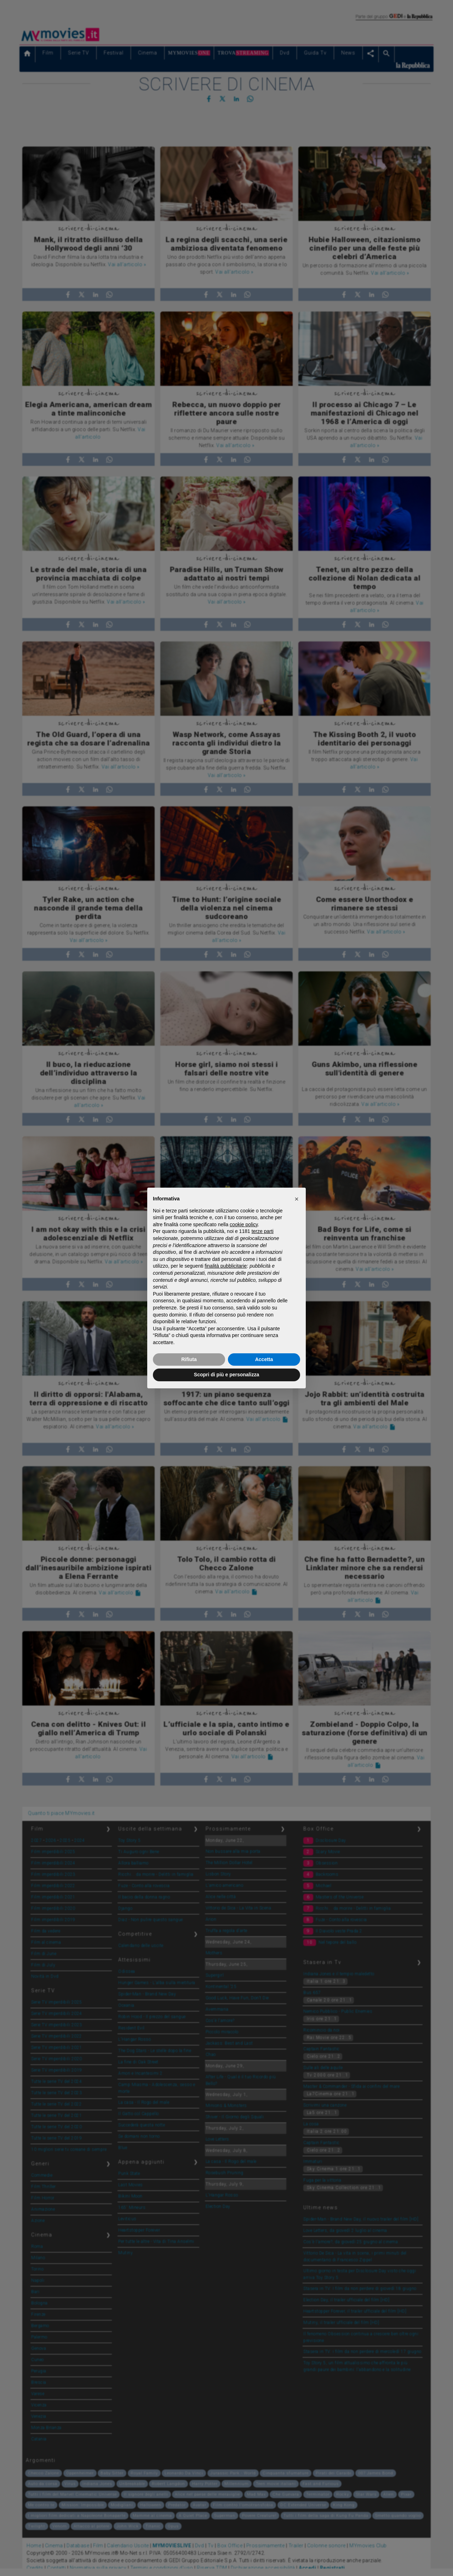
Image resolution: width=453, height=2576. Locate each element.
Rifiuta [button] (189, 1359)
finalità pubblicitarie (226, 1266)
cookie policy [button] (244, 1224)
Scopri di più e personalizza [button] (226, 1374)
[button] (296, 1199)
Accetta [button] (264, 1359)
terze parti (263, 1231)
